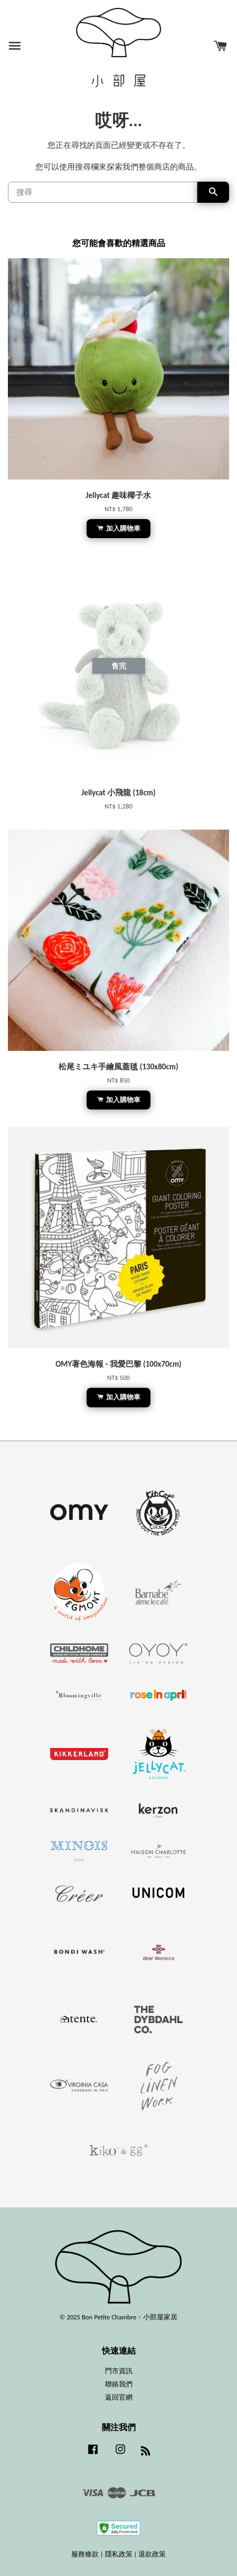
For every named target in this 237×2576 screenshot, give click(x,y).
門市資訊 (118, 2371)
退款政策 (152, 2554)
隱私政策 (118, 2554)
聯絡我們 (118, 2384)
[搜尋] (102, 192)
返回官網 (118, 2397)
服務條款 (85, 2554)
